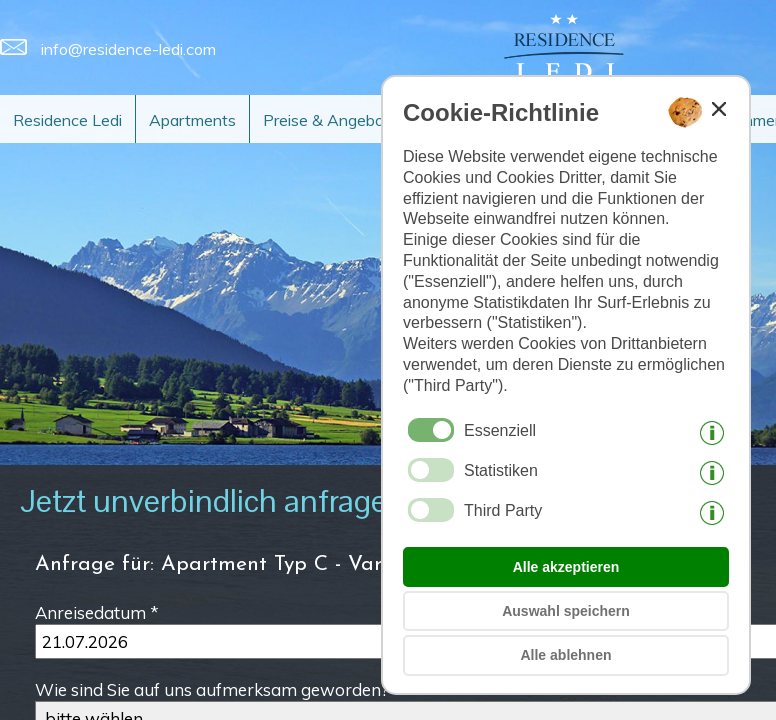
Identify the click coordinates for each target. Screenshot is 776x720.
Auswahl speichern (566, 611)
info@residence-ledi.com (108, 49)
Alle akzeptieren (566, 567)
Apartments (192, 120)
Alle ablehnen (565, 655)
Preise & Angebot (326, 120)
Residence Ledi (67, 120)
